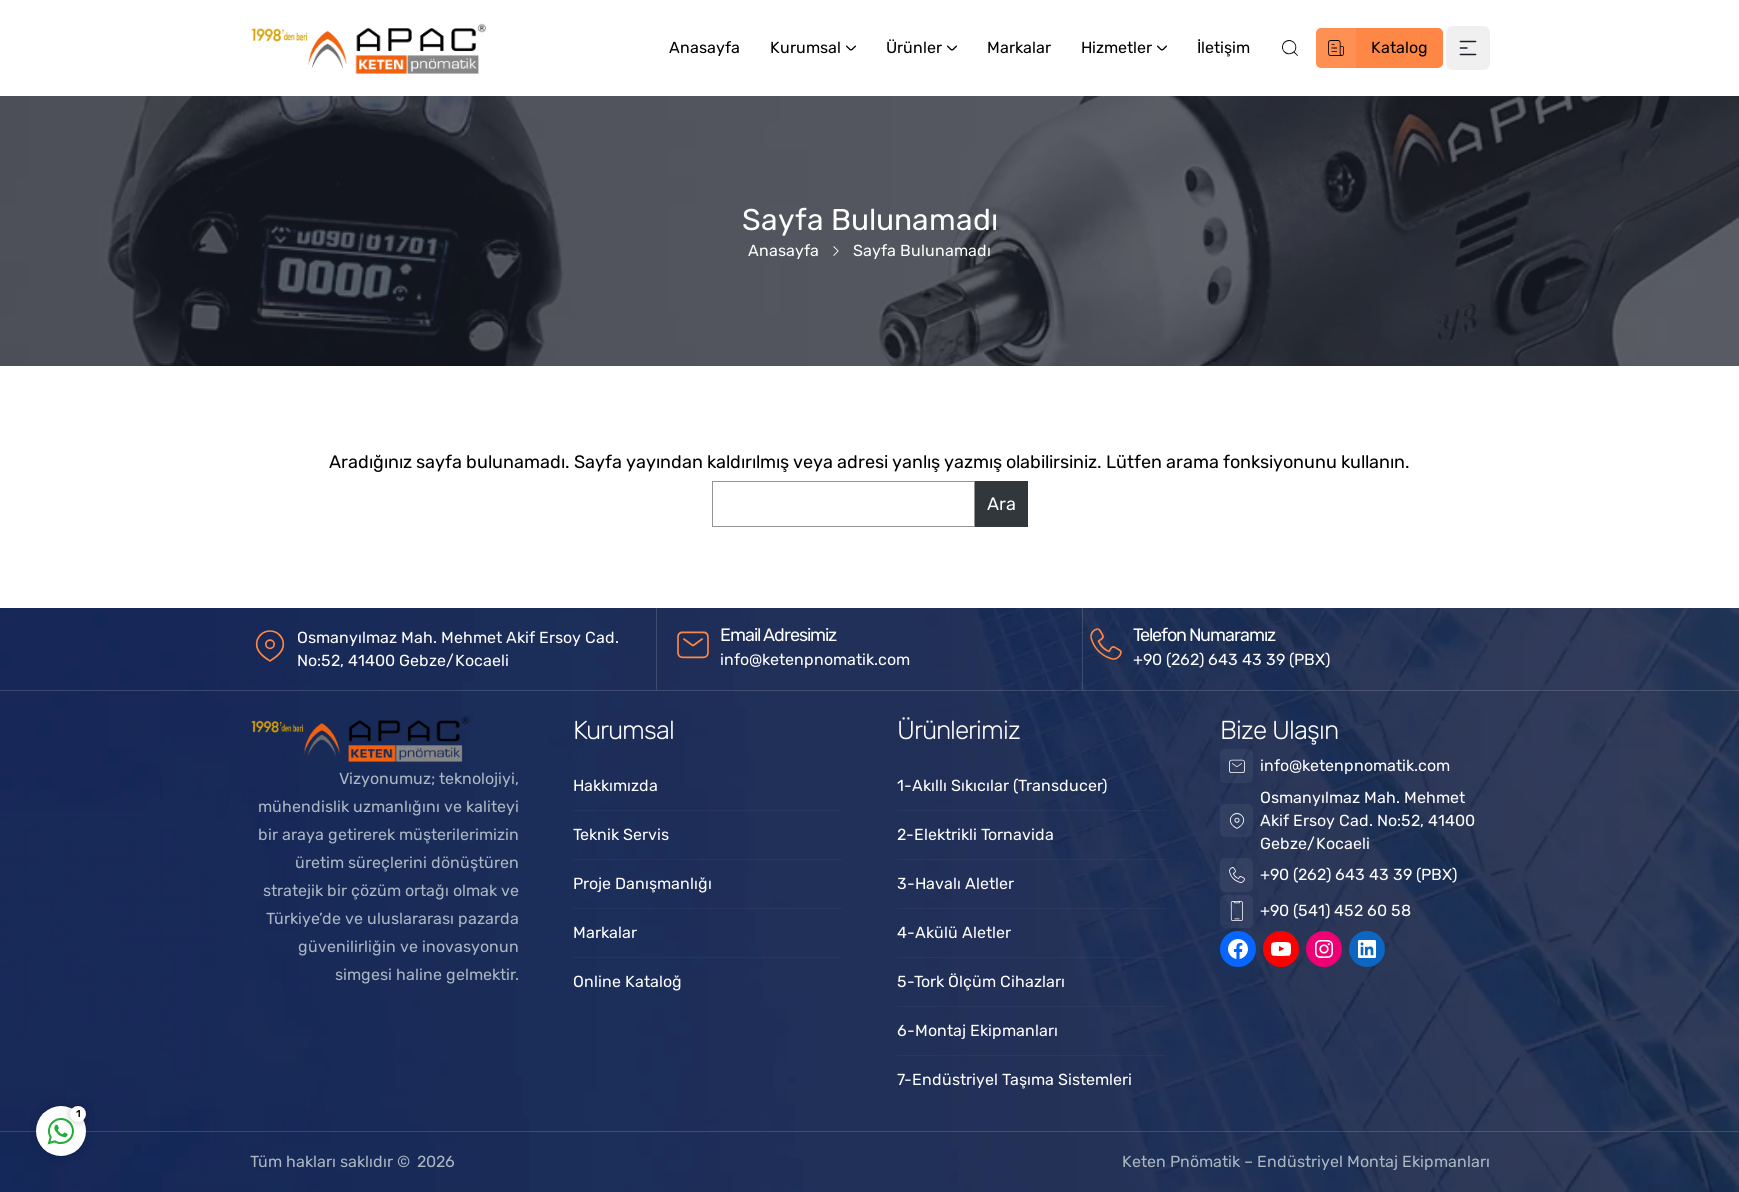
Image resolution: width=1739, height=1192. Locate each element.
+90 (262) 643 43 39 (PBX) (1231, 659)
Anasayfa (783, 250)
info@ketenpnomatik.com (815, 659)
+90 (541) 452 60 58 (1335, 910)
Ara (1001, 504)
